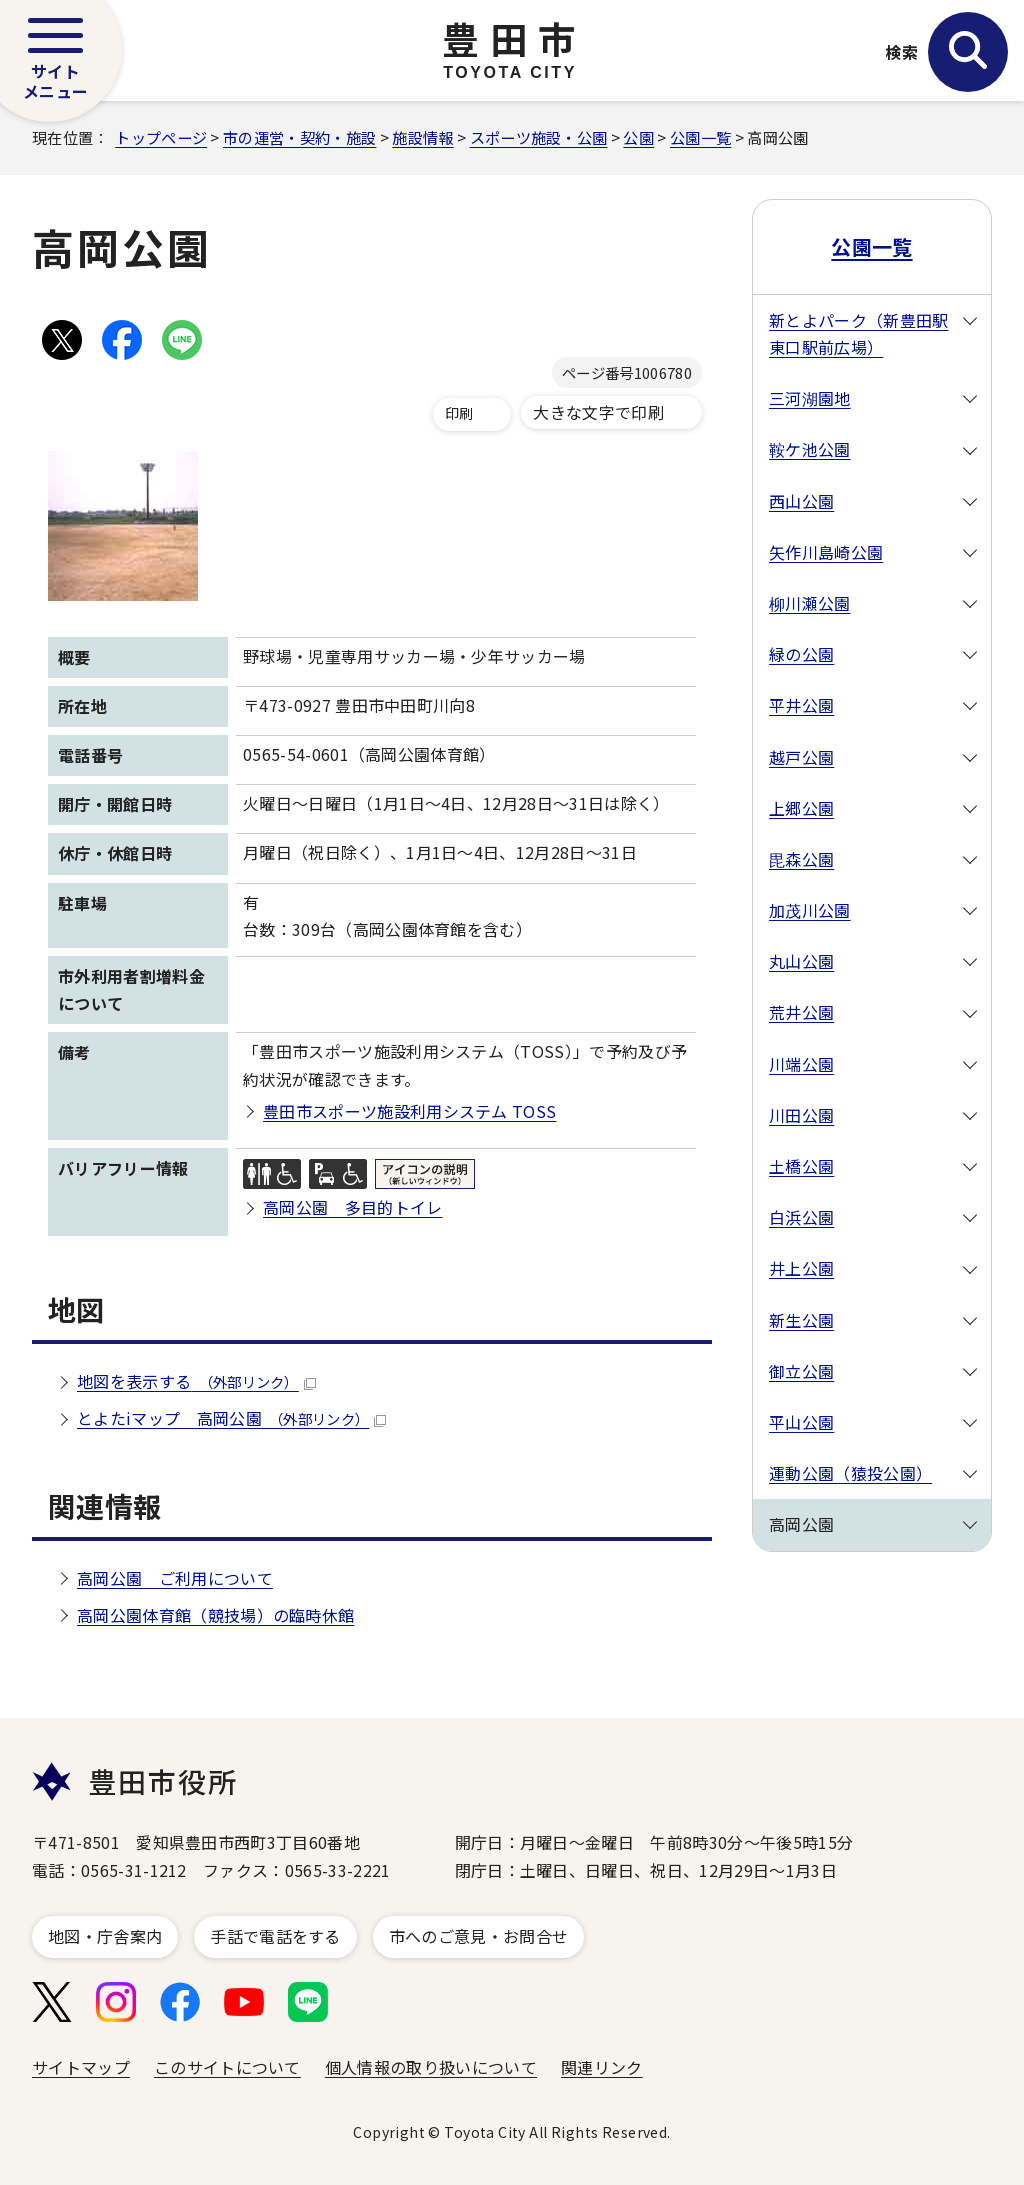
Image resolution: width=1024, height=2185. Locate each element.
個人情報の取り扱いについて (431, 2067)
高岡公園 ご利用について (175, 1578)
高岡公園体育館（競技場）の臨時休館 (215, 1615)
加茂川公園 (810, 910)
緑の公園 (801, 654)
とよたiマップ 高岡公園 (231, 1418)
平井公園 (801, 705)
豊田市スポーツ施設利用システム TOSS (409, 1111)
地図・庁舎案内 (105, 1936)
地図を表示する (196, 1381)
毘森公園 (801, 859)
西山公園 (801, 501)
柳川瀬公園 (810, 603)
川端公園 (801, 1064)
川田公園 (801, 1115)
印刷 (459, 413)
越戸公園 (801, 757)
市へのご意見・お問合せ (479, 1936)
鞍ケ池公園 (810, 449)
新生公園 (801, 1320)
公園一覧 (700, 137)
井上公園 (801, 1268)
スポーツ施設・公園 (539, 137)
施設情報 (422, 137)
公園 (638, 137)
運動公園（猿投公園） (850, 1473)
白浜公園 (801, 1217)
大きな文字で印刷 (598, 412)
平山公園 (801, 1422)
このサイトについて (227, 2067)
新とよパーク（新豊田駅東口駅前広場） (859, 333)
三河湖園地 (810, 398)
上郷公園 (801, 808)
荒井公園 (801, 1012)
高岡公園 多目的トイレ (353, 1207)
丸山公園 (801, 961)
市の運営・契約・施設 (299, 137)
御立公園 (801, 1371)
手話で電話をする (275, 1936)
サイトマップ (81, 2067)
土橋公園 (801, 1166)
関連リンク (602, 2067)
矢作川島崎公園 (826, 552)
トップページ (161, 137)
